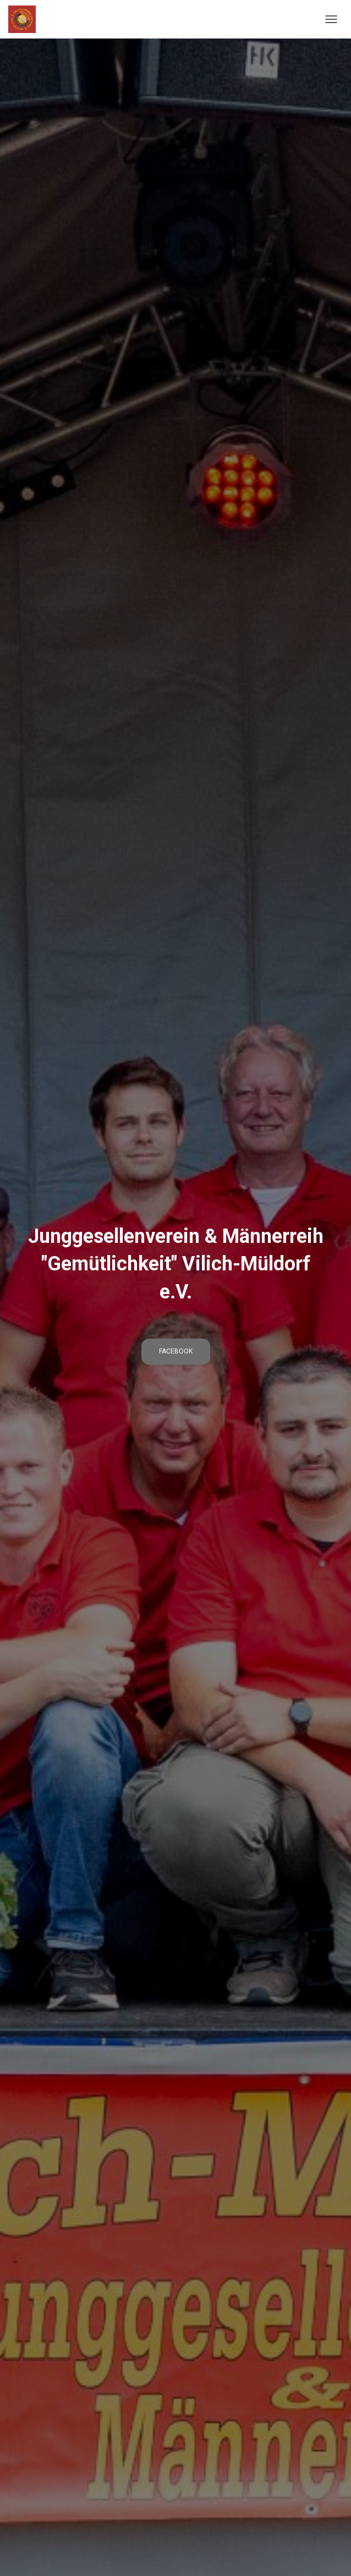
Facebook (176, 1351)
